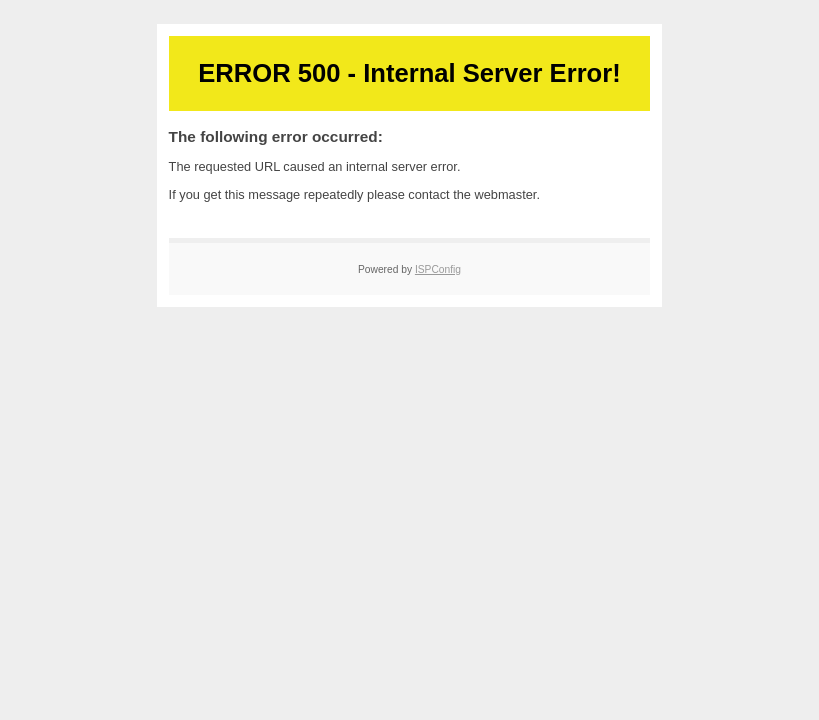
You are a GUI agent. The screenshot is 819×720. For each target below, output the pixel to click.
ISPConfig (438, 269)
